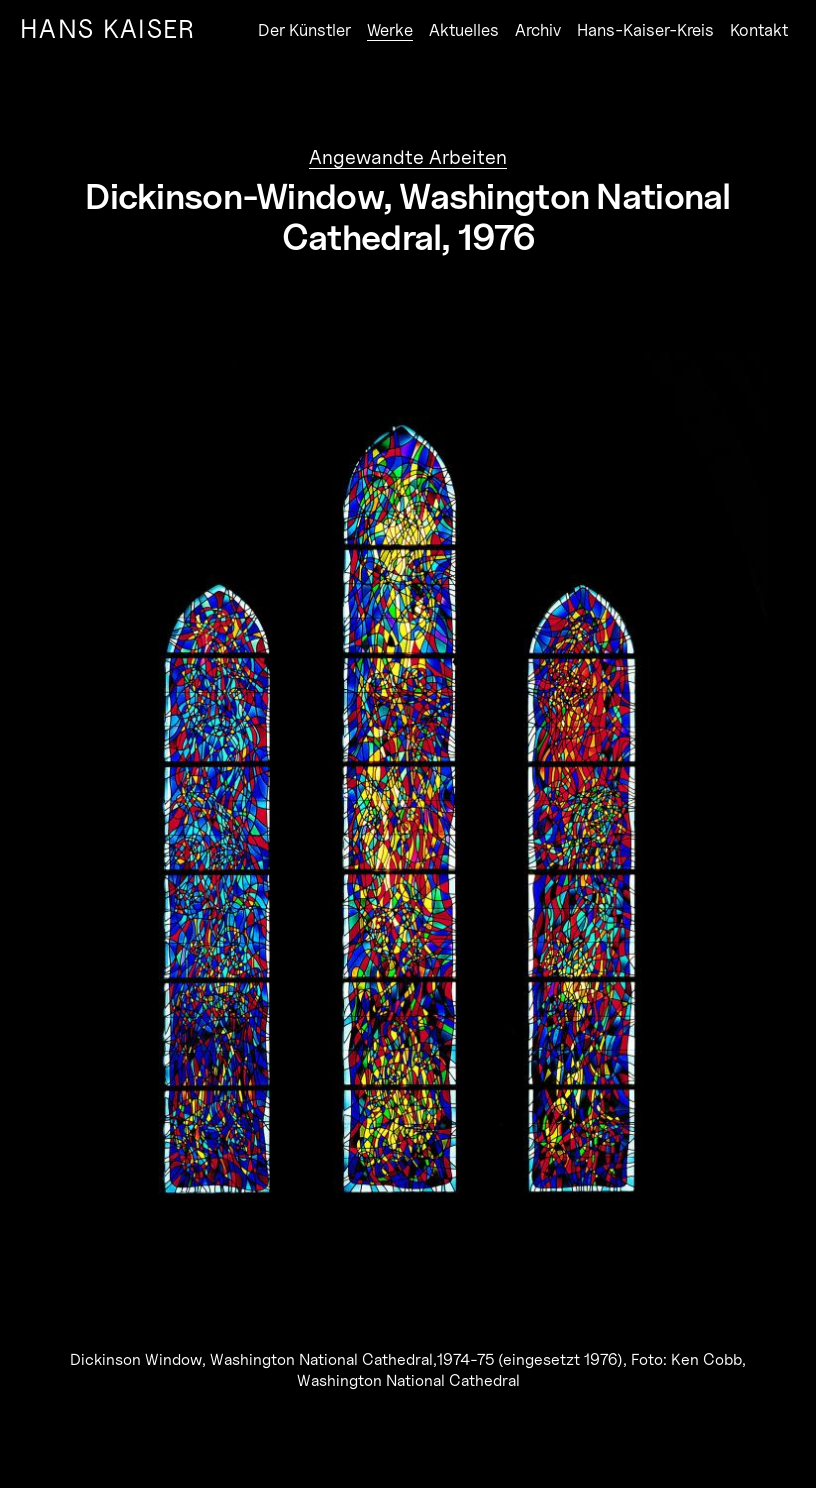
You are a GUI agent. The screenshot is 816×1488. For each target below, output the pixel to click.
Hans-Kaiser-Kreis (645, 30)
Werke (390, 30)
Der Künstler (304, 30)
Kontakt (759, 30)
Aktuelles (464, 30)
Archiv (538, 30)
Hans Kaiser (107, 28)
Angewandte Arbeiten (408, 157)
